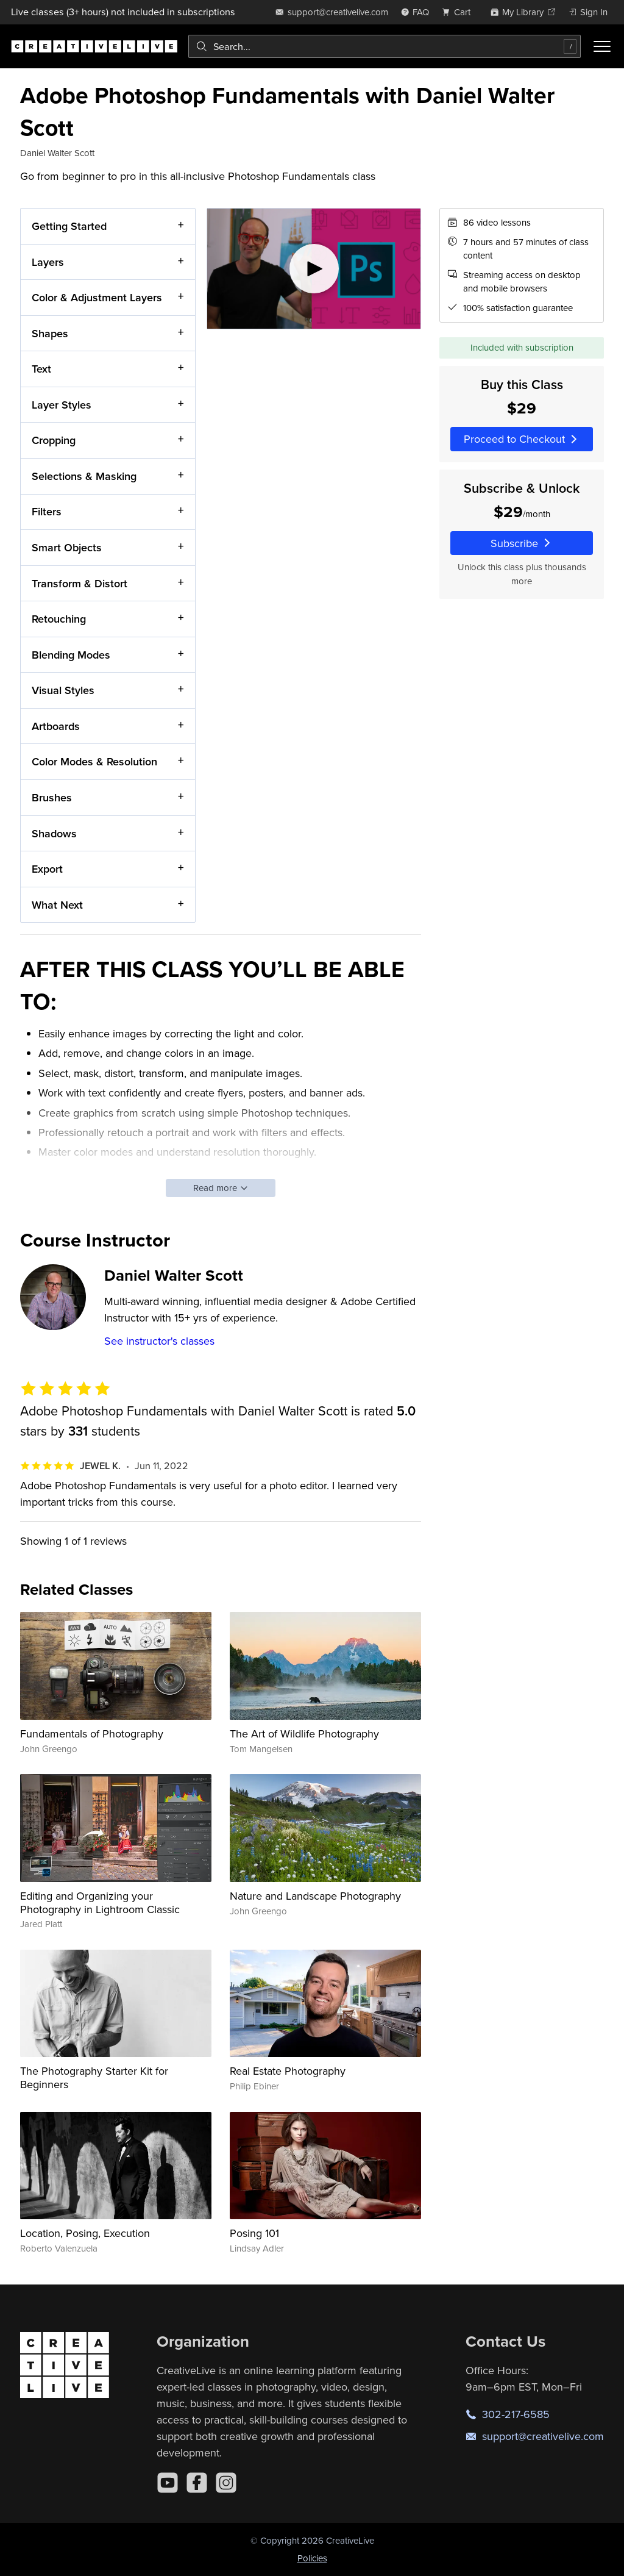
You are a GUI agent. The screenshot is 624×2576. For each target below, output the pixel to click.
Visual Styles (63, 690)
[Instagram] (226, 2483)
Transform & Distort (79, 583)
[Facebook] (197, 2483)
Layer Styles (61, 404)
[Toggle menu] (602, 46)
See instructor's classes (159, 1340)
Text (41, 369)
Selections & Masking (84, 476)
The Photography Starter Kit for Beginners (94, 2077)
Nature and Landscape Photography (315, 1895)
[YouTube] (168, 2483)
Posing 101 (254, 2233)
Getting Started (69, 226)
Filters (47, 512)
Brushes (52, 797)
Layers (48, 262)
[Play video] (314, 269)
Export (47, 869)
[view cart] (459, 12)
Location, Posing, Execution (85, 2233)
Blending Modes (71, 654)
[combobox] (384, 46)
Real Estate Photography (288, 2070)
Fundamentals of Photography (91, 1733)
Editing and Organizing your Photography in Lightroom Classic (100, 1902)
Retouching (59, 619)
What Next (57, 904)
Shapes (50, 333)
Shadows (54, 833)
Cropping (54, 440)
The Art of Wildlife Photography (304, 1733)
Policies (312, 2558)
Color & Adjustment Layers (97, 298)
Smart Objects (67, 547)
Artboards (56, 726)
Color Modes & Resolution (94, 762)
